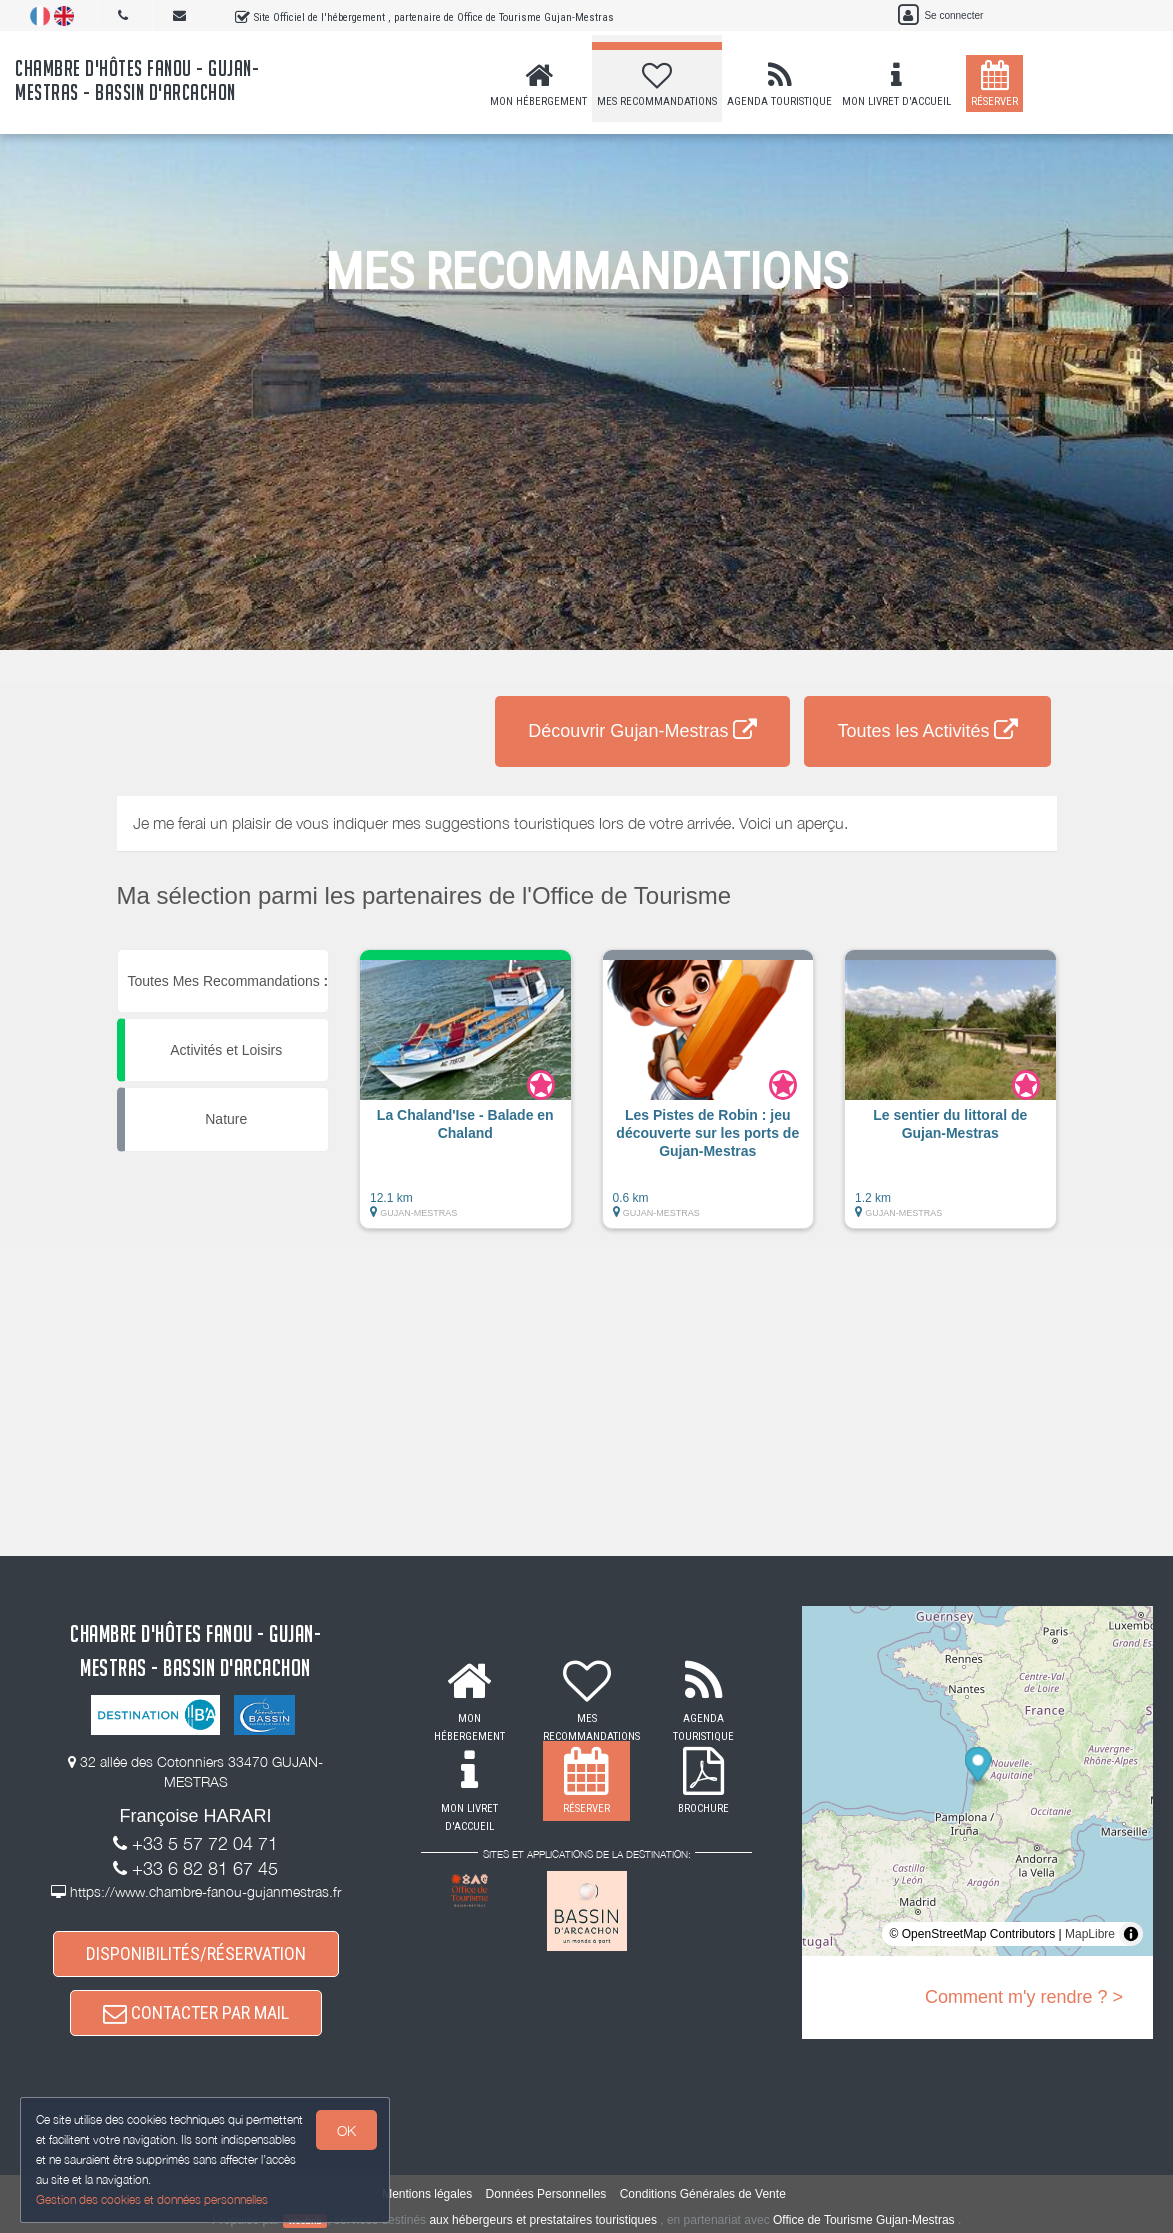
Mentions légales (427, 2194)
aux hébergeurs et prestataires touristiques (542, 2220)
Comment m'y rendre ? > (1024, 1997)
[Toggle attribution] (1131, 1934)
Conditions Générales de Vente (703, 2194)
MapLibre (1090, 1934)
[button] (465, 1099)
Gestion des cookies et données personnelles (152, 2199)
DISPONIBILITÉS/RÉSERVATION (196, 1953)
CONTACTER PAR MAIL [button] (196, 2012)
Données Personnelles (546, 2194)
